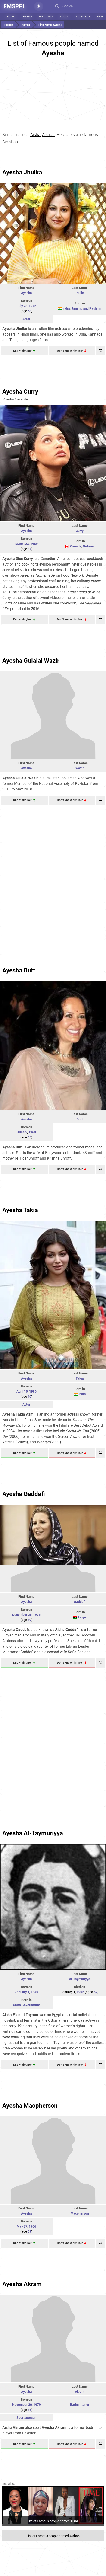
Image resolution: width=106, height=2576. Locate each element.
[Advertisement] (53, 91)
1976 (37, 1615)
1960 (32, 1132)
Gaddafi (80, 1602)
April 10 (22, 1391)
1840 (34, 1992)
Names (27, 16)
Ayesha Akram (22, 2284)
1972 (32, 306)
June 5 (22, 1132)
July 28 (22, 306)
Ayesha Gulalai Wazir (30, 660)
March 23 (22, 544)
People (11, 16)
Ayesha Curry (20, 391)
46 (29, 2410)
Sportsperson (26, 2417)
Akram (79, 2392)
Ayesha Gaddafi (23, 1493)
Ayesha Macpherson (30, 2105)
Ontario (88, 546)
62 (95, 1992)
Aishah (48, 134)
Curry (80, 531)
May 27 (22, 2226)
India (66, 308)
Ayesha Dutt (18, 970)
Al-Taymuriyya (79, 1979)
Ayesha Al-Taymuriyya (32, 1833)
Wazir (79, 768)
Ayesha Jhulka (22, 172)
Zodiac (64, 16)
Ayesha (26, 293)
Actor (26, 319)
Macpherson (80, 2213)
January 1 (22, 1992)
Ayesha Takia (20, 1210)
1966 (32, 2226)
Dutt (80, 1119)
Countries (83, 16)
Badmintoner (79, 2405)
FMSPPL (14, 6)
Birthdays (46, 16)
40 (29, 1396)
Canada (75, 546)
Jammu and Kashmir (86, 308)
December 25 (22, 1615)
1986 (33, 1391)
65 (29, 1137)
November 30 (22, 2405)
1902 (80, 1992)
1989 (34, 544)
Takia (80, 1378)
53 (29, 311)
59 (29, 2231)
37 (29, 549)
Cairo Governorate (26, 2005)
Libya (82, 1617)
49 (29, 1620)
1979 (37, 2405)
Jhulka (80, 293)
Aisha (35, 134)
